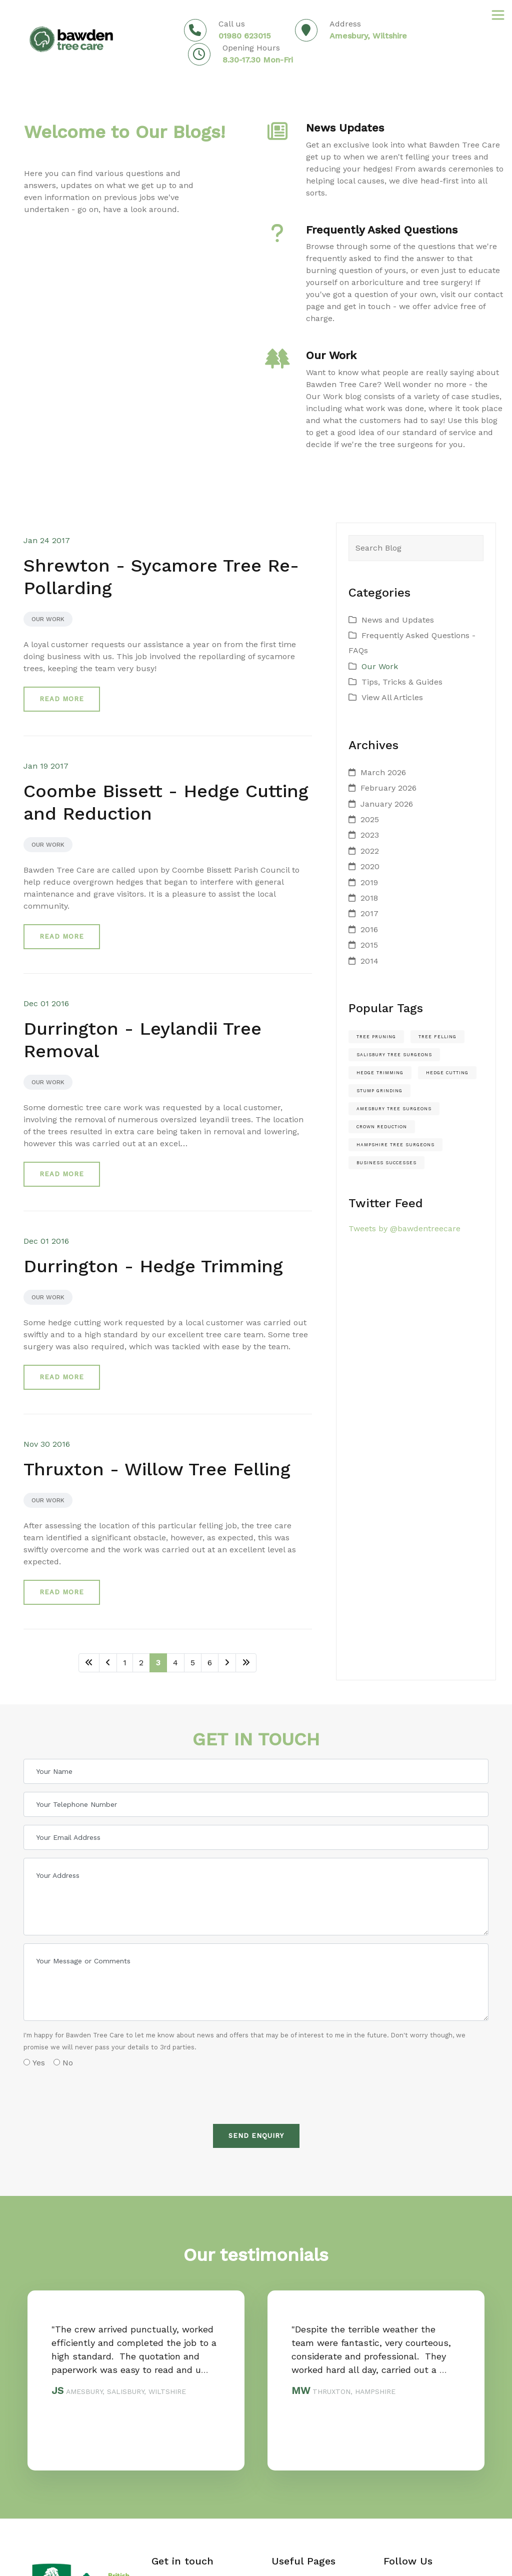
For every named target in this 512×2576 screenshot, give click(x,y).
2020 (370, 866)
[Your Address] (256, 1896)
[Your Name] (256, 1771)
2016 (369, 929)
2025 (369, 819)
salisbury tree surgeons (394, 1054)
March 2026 (383, 772)
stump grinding (379, 1090)
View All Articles (392, 697)
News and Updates (398, 620)
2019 (369, 882)
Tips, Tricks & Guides (402, 682)
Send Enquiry (256, 2135)
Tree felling (437, 1036)
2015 (369, 945)
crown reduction (381, 1126)
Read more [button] (62, 699)
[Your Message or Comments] (256, 1982)
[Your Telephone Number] (256, 1804)
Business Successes (386, 1162)
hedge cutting (447, 1072)
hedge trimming (380, 1072)
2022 (369, 851)
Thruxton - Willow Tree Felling (157, 1469)
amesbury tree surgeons (394, 1108)
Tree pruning (376, 1036)
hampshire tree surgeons (395, 1144)
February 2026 (388, 788)
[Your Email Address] (256, 1837)
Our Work (48, 619)
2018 (369, 898)
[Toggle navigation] (498, 15)
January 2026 (386, 804)
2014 (369, 961)
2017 (369, 913)
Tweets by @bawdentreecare (404, 1228)
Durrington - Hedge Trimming (153, 1266)
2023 (369, 835)
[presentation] (100, 2092)
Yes (34, 2062)
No (63, 2062)
